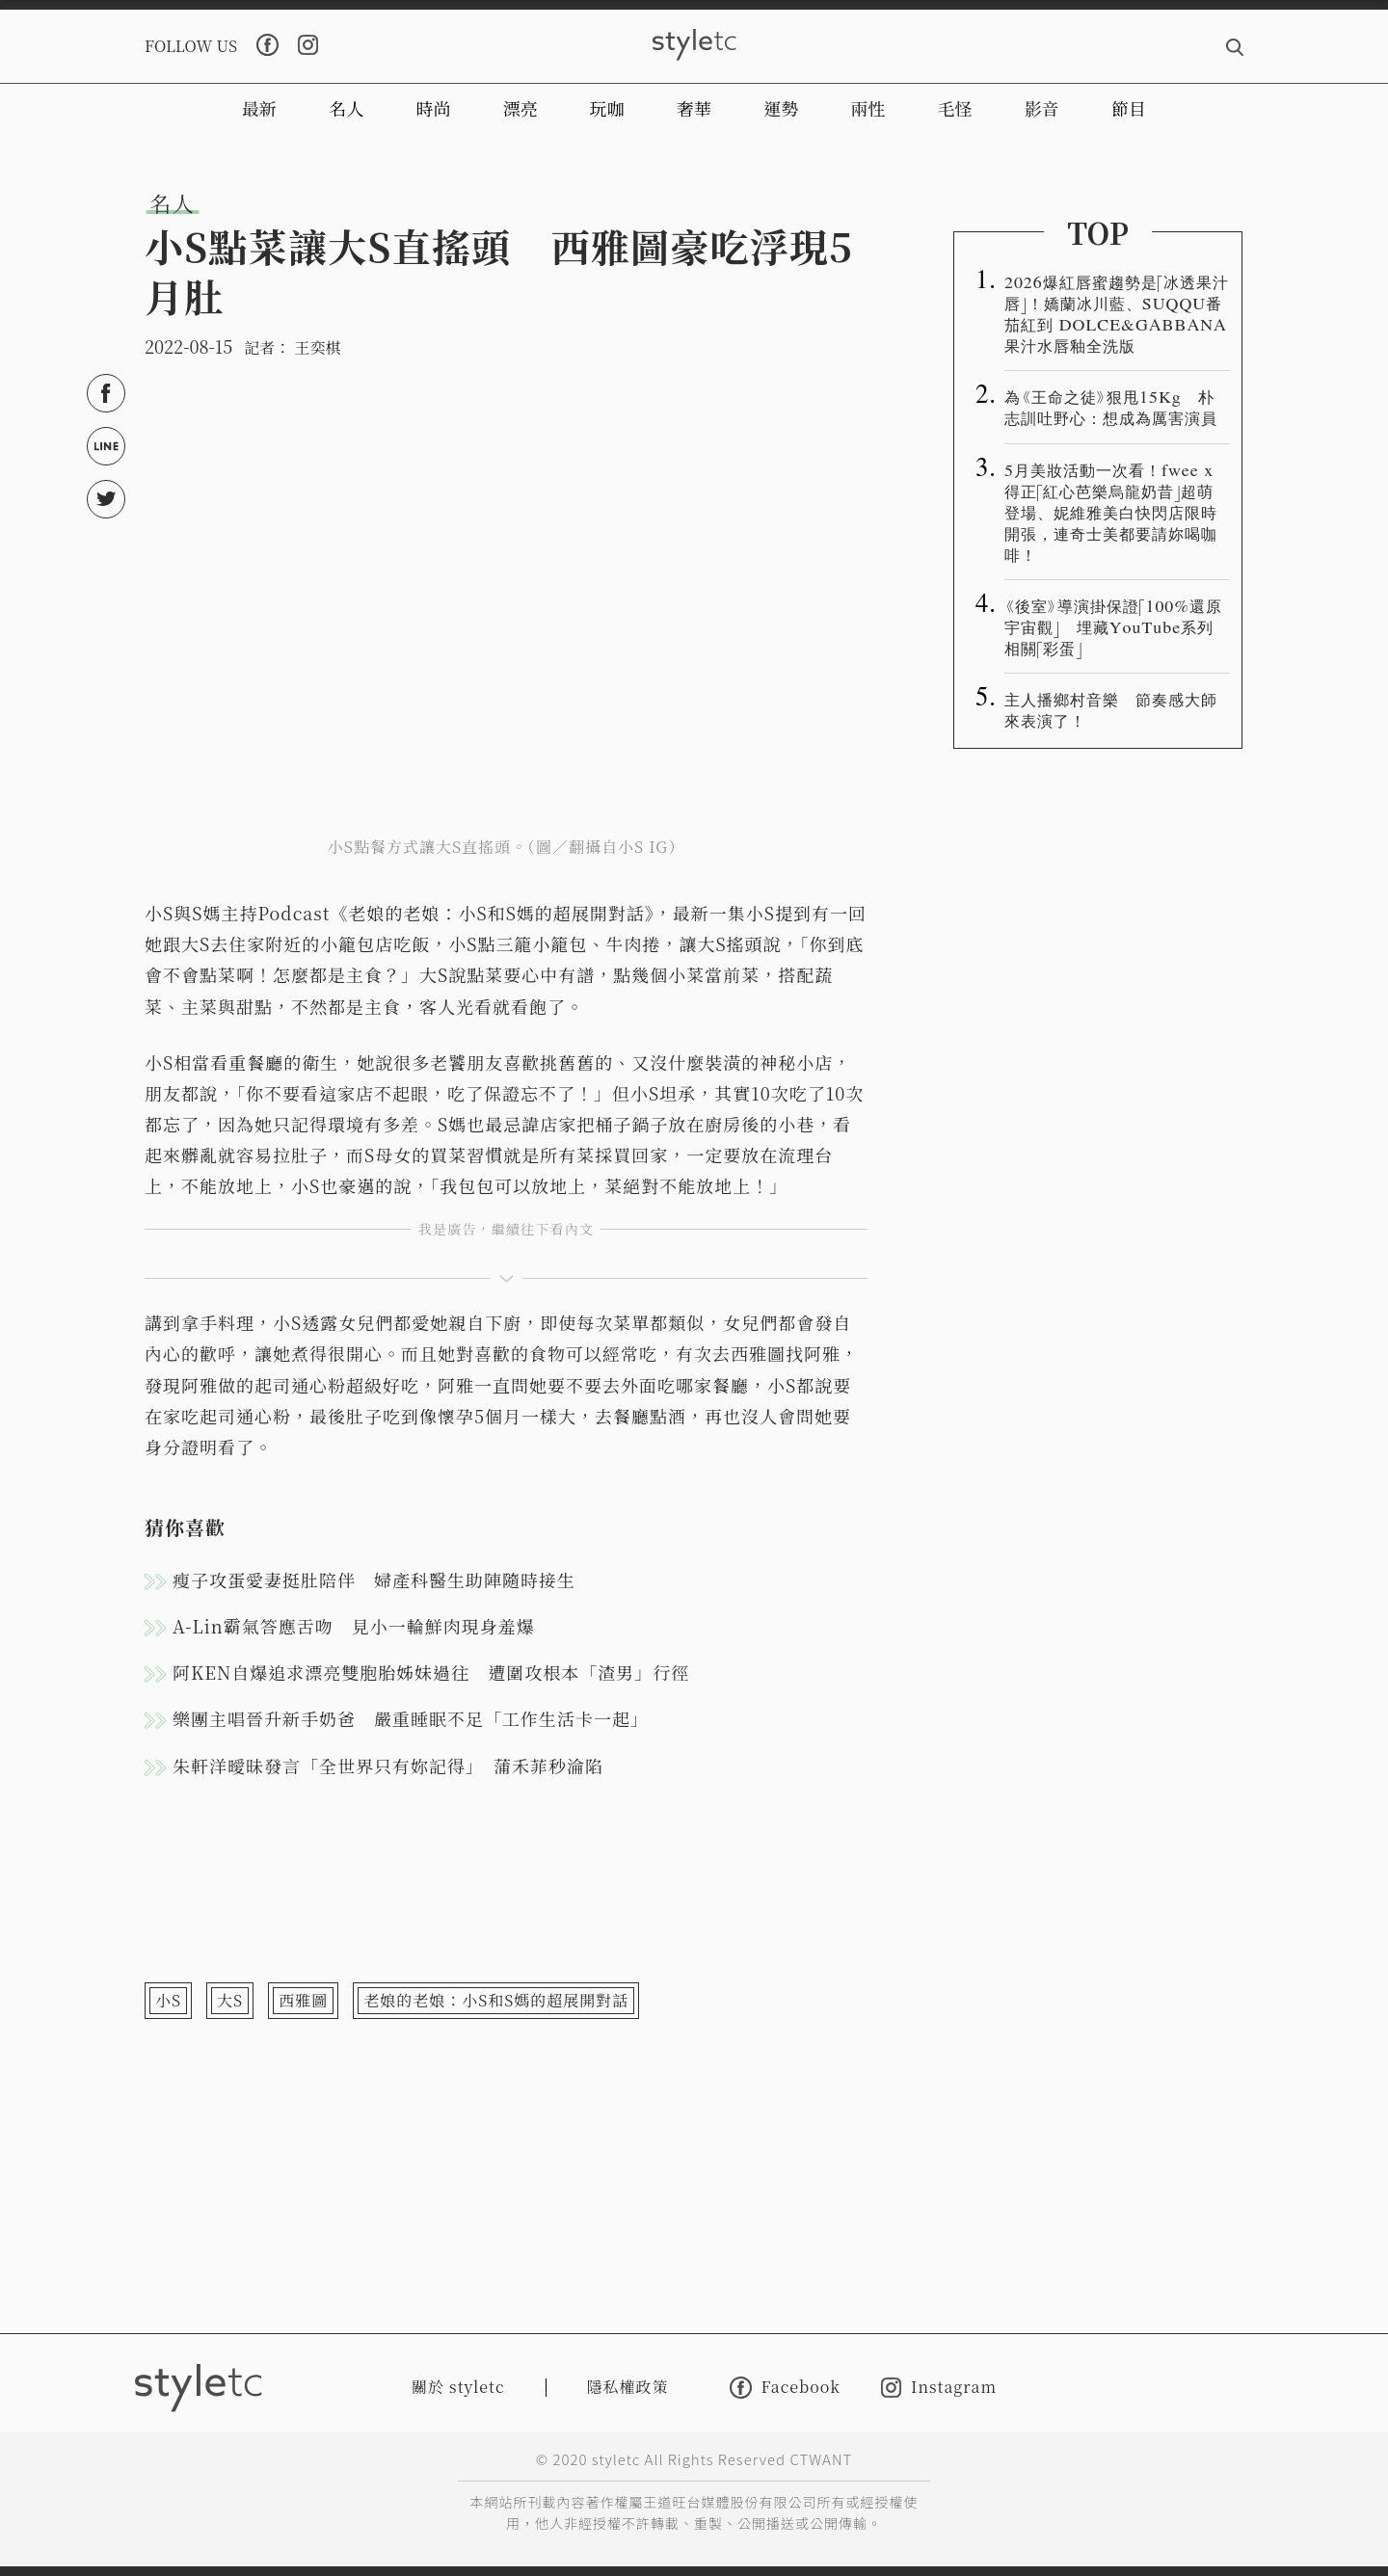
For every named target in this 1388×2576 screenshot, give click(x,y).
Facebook (785, 2388)
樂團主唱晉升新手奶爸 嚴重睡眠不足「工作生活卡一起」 (411, 1718)
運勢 (780, 107)
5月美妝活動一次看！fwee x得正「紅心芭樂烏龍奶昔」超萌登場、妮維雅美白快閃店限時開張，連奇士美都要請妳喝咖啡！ (1110, 512)
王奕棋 (317, 347)
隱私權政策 (628, 2387)
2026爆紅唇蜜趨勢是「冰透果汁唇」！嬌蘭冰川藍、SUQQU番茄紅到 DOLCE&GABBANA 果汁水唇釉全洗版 (1116, 313)
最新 (259, 107)
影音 (1042, 107)
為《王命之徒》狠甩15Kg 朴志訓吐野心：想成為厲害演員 (1110, 407)
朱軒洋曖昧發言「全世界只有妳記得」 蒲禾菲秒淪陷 (388, 1765)
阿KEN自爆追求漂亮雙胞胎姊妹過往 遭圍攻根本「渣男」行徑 (431, 1672)
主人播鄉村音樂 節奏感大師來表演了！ (1110, 709)
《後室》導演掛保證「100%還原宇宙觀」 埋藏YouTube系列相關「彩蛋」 (1113, 626)
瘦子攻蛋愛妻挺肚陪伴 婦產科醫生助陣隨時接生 (374, 1579)
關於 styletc (458, 2387)
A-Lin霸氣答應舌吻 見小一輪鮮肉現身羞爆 (354, 1625)
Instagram (939, 2387)
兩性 (867, 107)
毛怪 (955, 107)
